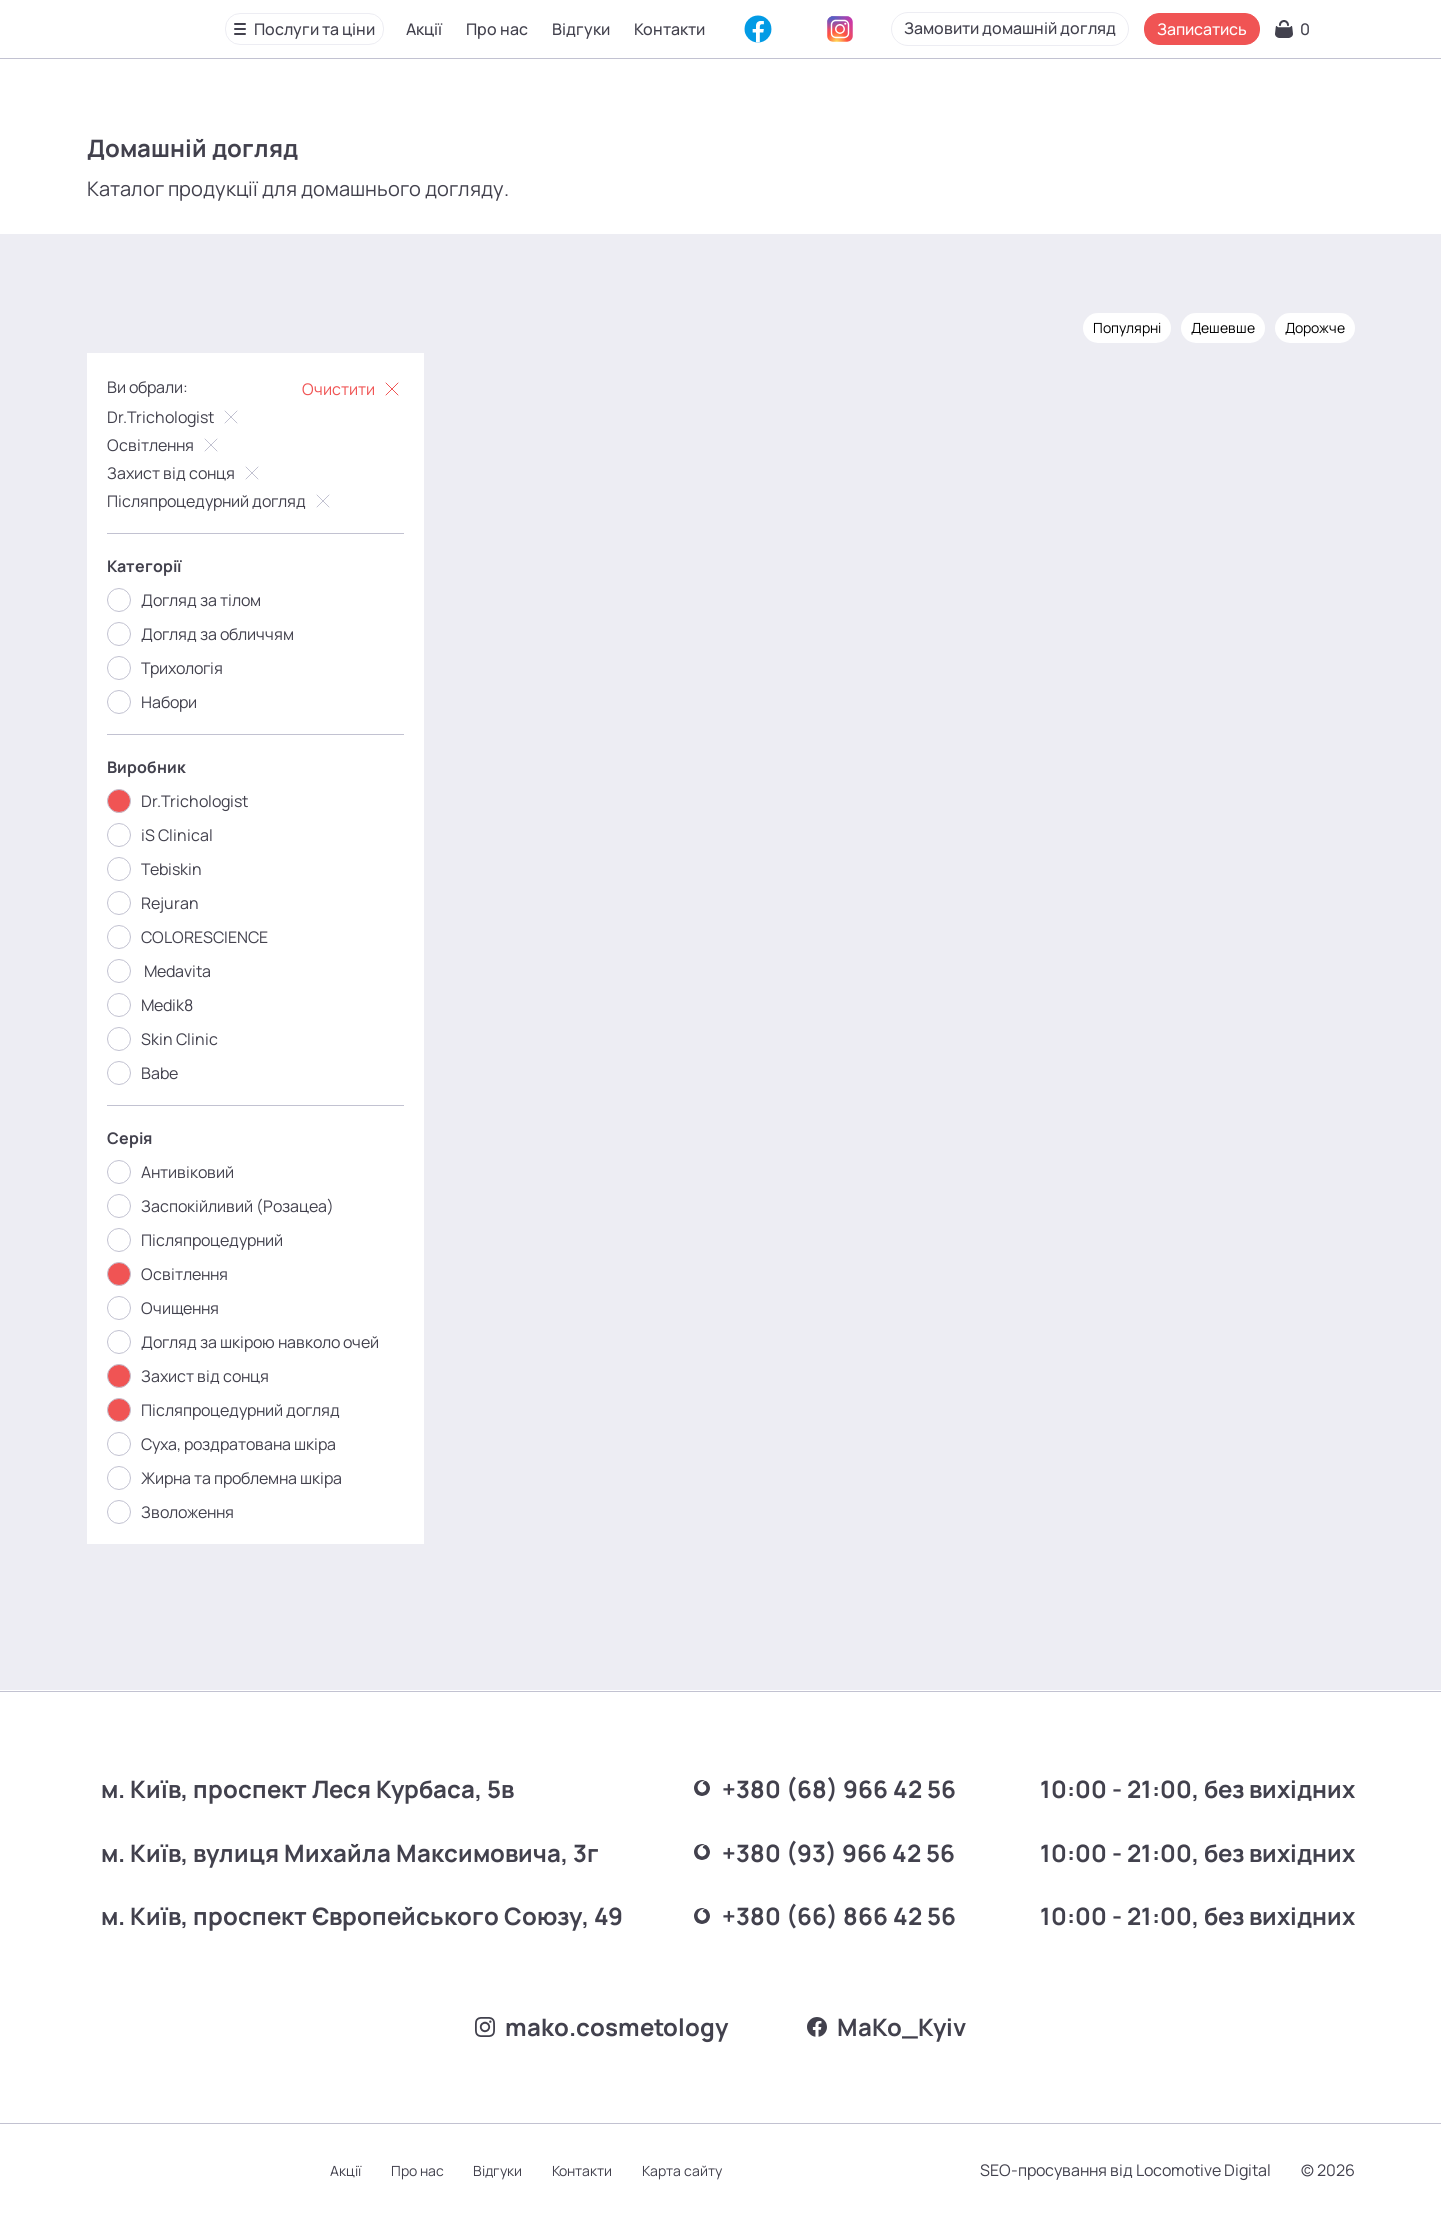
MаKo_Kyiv (887, 2026)
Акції (424, 29)
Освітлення (166, 445)
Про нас (497, 29)
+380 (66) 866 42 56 (816, 1913)
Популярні (1125, 327)
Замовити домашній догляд (1111, 28)
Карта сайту (686, 2170)
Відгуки (581, 29)
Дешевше (1221, 327)
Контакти (669, 29)
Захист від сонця (186, 473)
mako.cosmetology (601, 2026)
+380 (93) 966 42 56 (816, 1850)
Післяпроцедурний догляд (222, 501)
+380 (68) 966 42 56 (816, 1787)
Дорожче (1313, 327)
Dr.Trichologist (176, 417)
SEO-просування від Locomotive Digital (1123, 2170)
